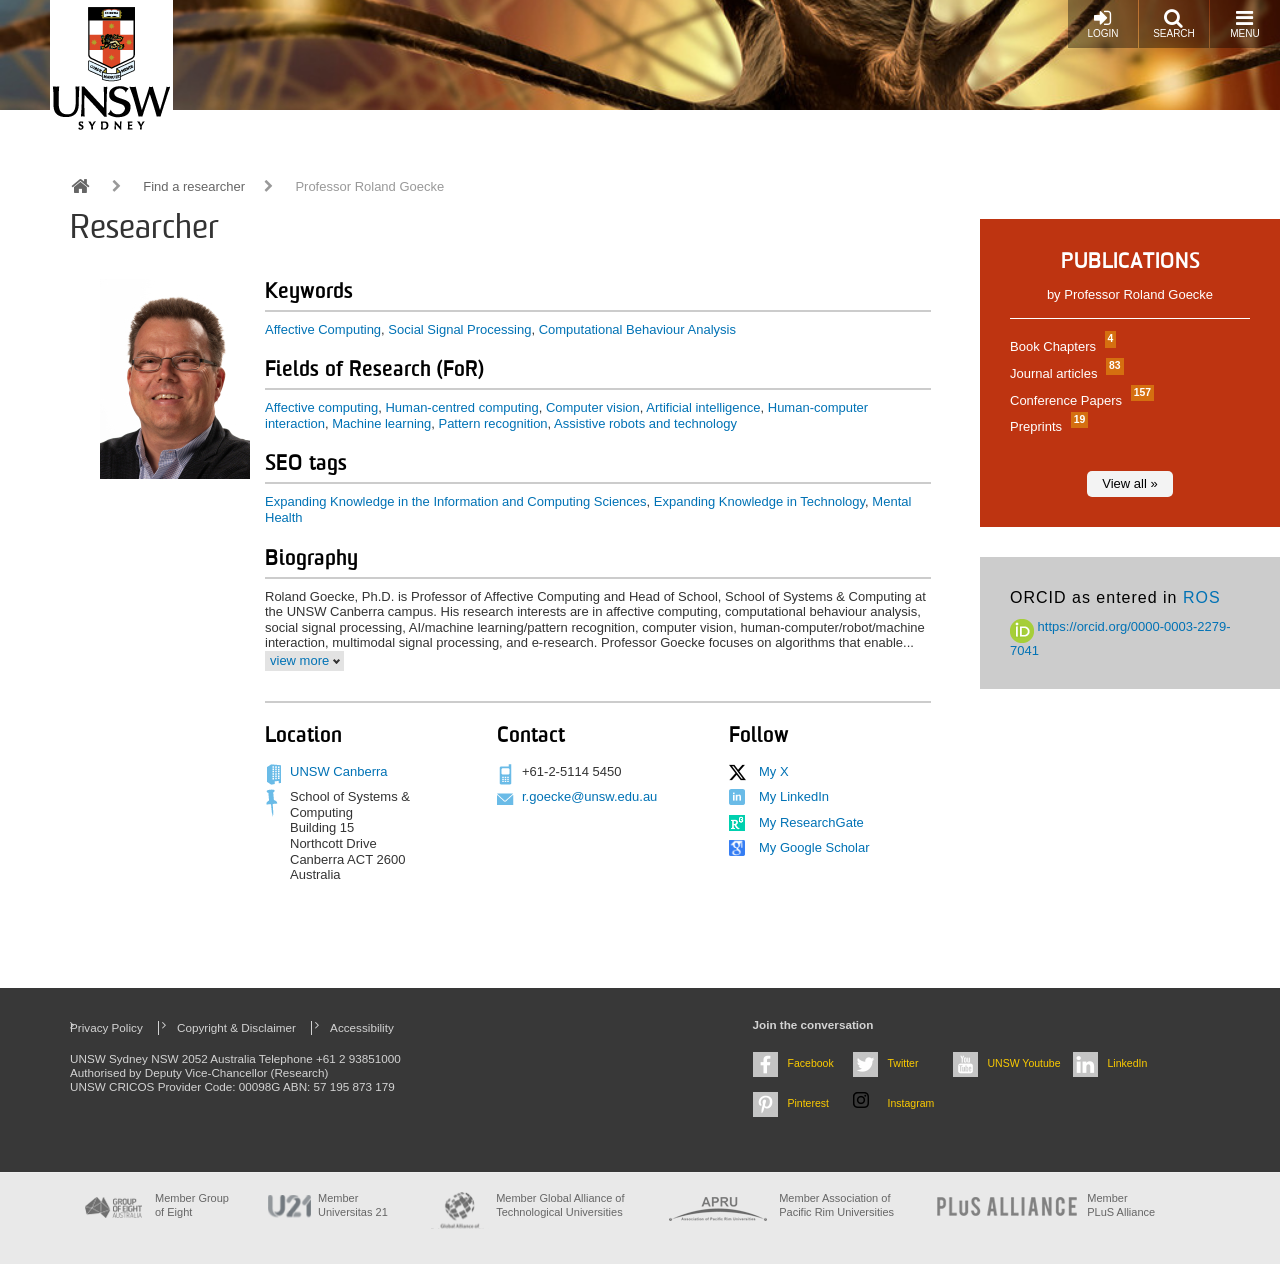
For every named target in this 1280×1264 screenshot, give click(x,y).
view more (299, 660)
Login (1102, 23)
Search (1174, 23)
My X (774, 771)
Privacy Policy (106, 1027)
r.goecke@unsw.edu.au (589, 796)
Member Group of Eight (192, 1204)
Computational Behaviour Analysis (637, 329)
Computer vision (593, 407)
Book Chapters (1060, 346)
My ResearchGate (811, 822)
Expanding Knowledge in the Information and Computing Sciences (456, 501)
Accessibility (362, 1027)
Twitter (903, 1063)
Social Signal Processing (459, 329)
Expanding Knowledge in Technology (759, 501)
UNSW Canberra (339, 771)
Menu (1244, 23)
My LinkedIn (794, 796)
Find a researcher (194, 186)
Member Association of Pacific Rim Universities (836, 1204)
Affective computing (321, 407)
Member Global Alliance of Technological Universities (560, 1204)
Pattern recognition (492, 423)
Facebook (811, 1063)
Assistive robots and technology (645, 423)
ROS (1202, 597)
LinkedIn (1128, 1063)
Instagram (911, 1103)
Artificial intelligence (703, 407)
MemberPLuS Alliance (1121, 1204)
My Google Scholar (814, 847)
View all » (1129, 483)
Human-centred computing (461, 407)
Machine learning (381, 423)
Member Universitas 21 (353, 1204)
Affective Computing (323, 329)
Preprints (1046, 426)
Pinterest (809, 1103)
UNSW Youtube (1024, 1063)
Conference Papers (1079, 400)
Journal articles (1064, 373)
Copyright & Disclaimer (236, 1027)
